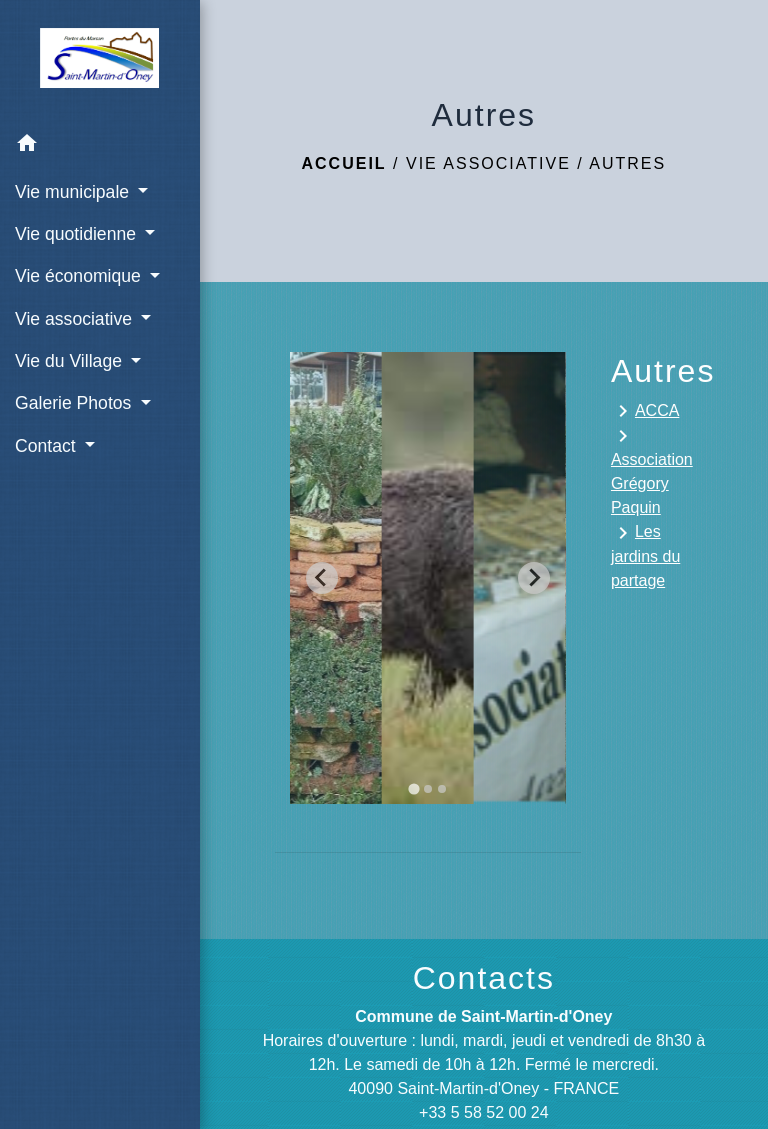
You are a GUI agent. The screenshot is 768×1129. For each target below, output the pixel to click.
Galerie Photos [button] (75, 403)
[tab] (413, 788)
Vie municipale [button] (74, 192)
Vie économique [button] (80, 276)
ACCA (645, 411)
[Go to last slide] (322, 578)
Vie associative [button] (76, 319)
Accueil (344, 163)
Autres (627, 163)
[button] (100, 146)
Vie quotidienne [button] (78, 234)
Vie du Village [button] (71, 361)
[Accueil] (99, 62)
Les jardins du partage (645, 555)
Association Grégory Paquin (652, 470)
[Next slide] (534, 578)
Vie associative (488, 163)
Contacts (484, 978)
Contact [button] (48, 446)
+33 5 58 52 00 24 (483, 1112)
